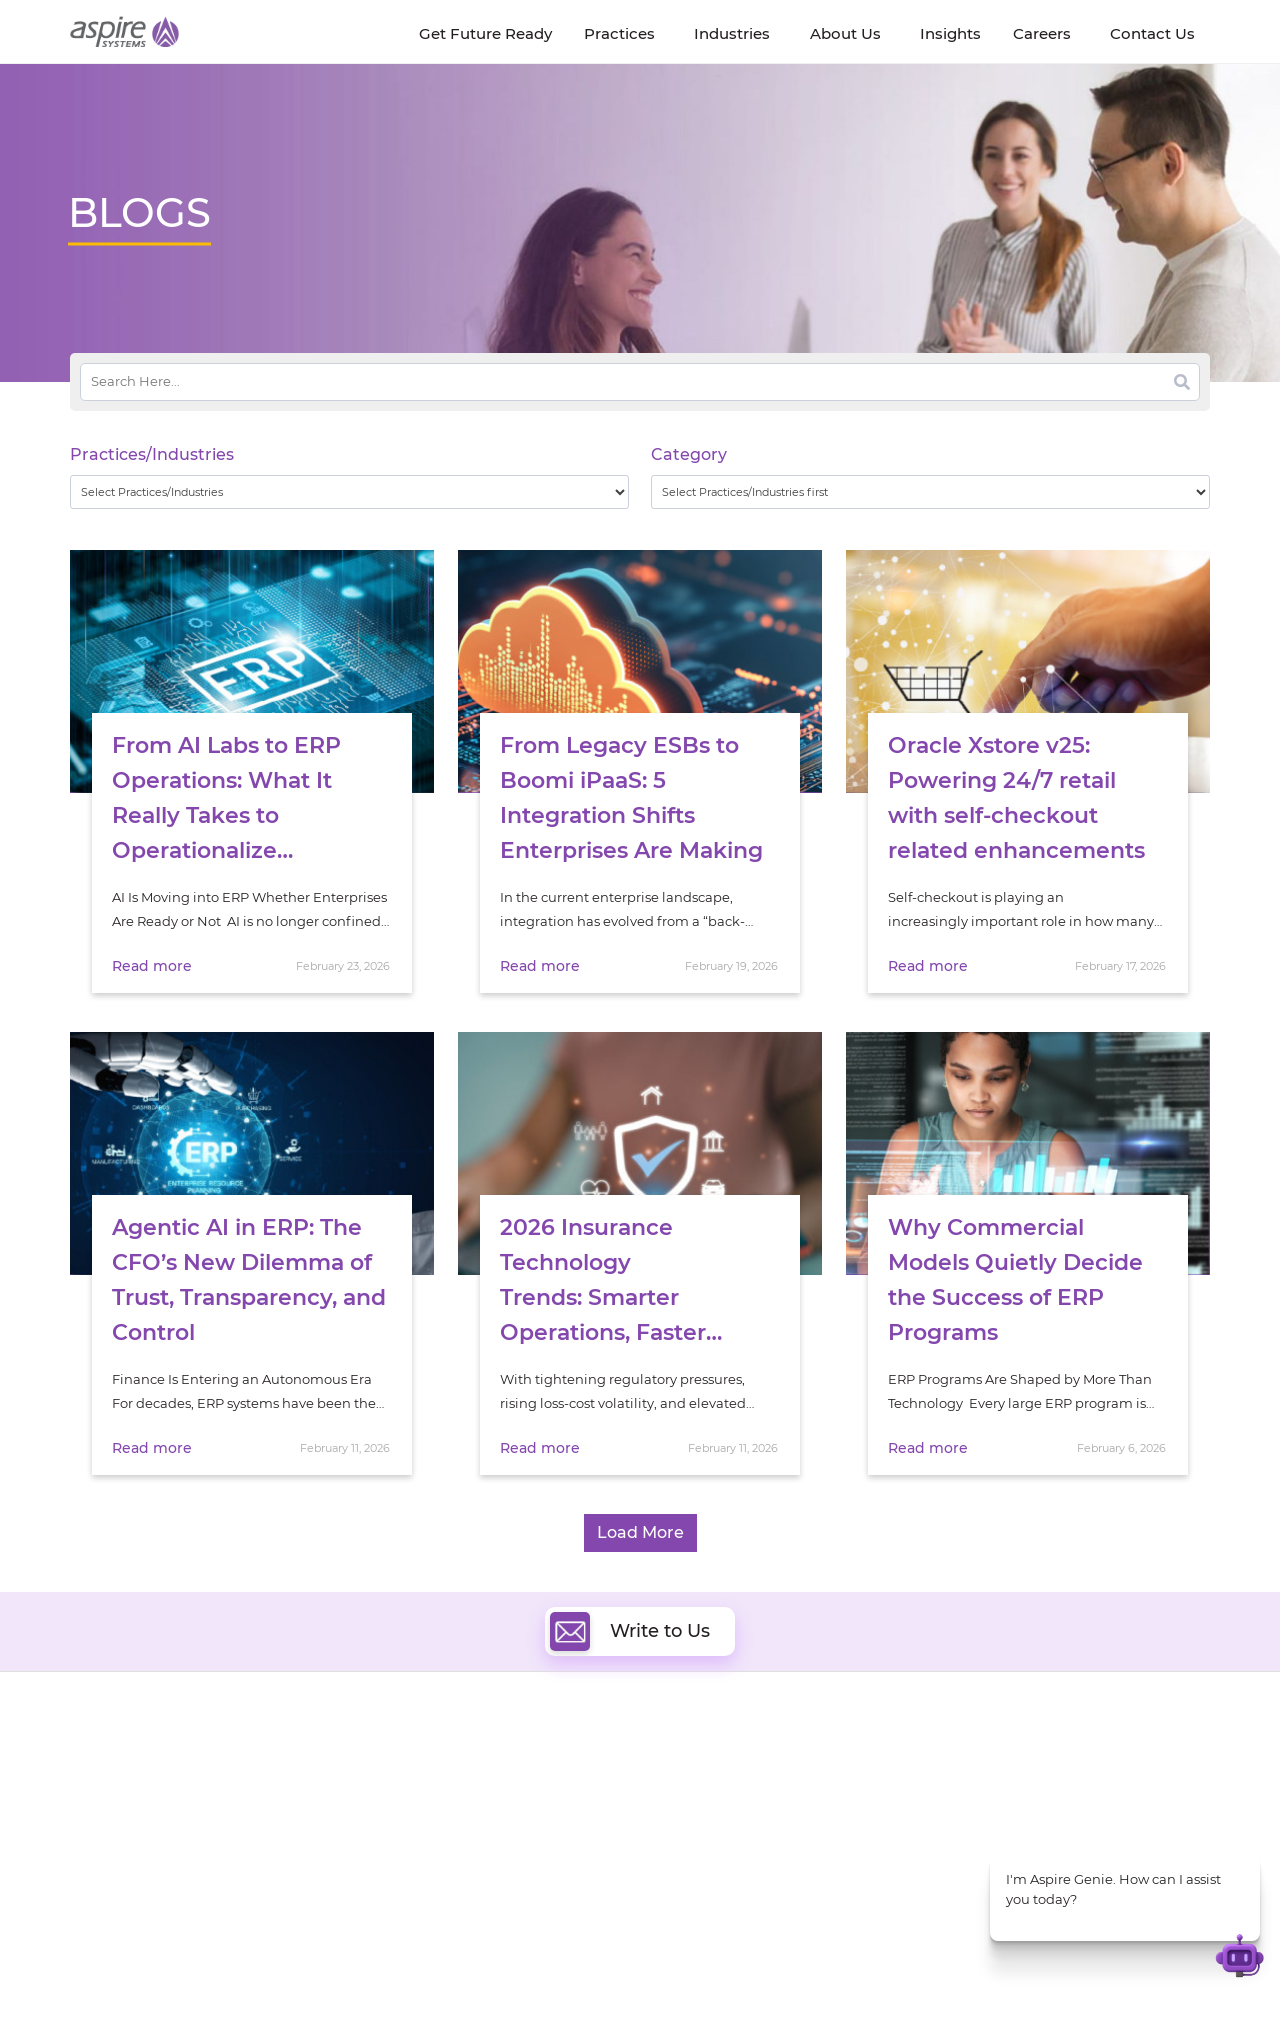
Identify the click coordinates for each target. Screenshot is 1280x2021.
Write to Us (630, 1631)
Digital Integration (727, 1806)
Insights (258, 1764)
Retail (966, 1836)
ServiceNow (459, 1898)
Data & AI (451, 1806)
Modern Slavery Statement (321, 1968)
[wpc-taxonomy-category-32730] (930, 492)
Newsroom (106, 1810)
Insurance (980, 1811)
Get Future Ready (289, 1787)
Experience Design (727, 1852)
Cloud (686, 1760)
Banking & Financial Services (1040, 1786)
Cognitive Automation (493, 1852)
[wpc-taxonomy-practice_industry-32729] (349, 492)
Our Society (108, 1833)
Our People (268, 1810)
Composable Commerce (746, 1829)
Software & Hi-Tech (1009, 1761)
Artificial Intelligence (488, 1829)
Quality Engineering (485, 1783)
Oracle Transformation (740, 1875)
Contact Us (950, 1968)
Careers (95, 1787)
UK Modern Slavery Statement (514, 1968)
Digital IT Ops (464, 1875)
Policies (257, 1833)
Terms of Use (664, 1968)
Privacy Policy (762, 1968)
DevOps (692, 1783)
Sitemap (846, 1968)
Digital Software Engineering (514, 1760)
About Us (100, 1764)
